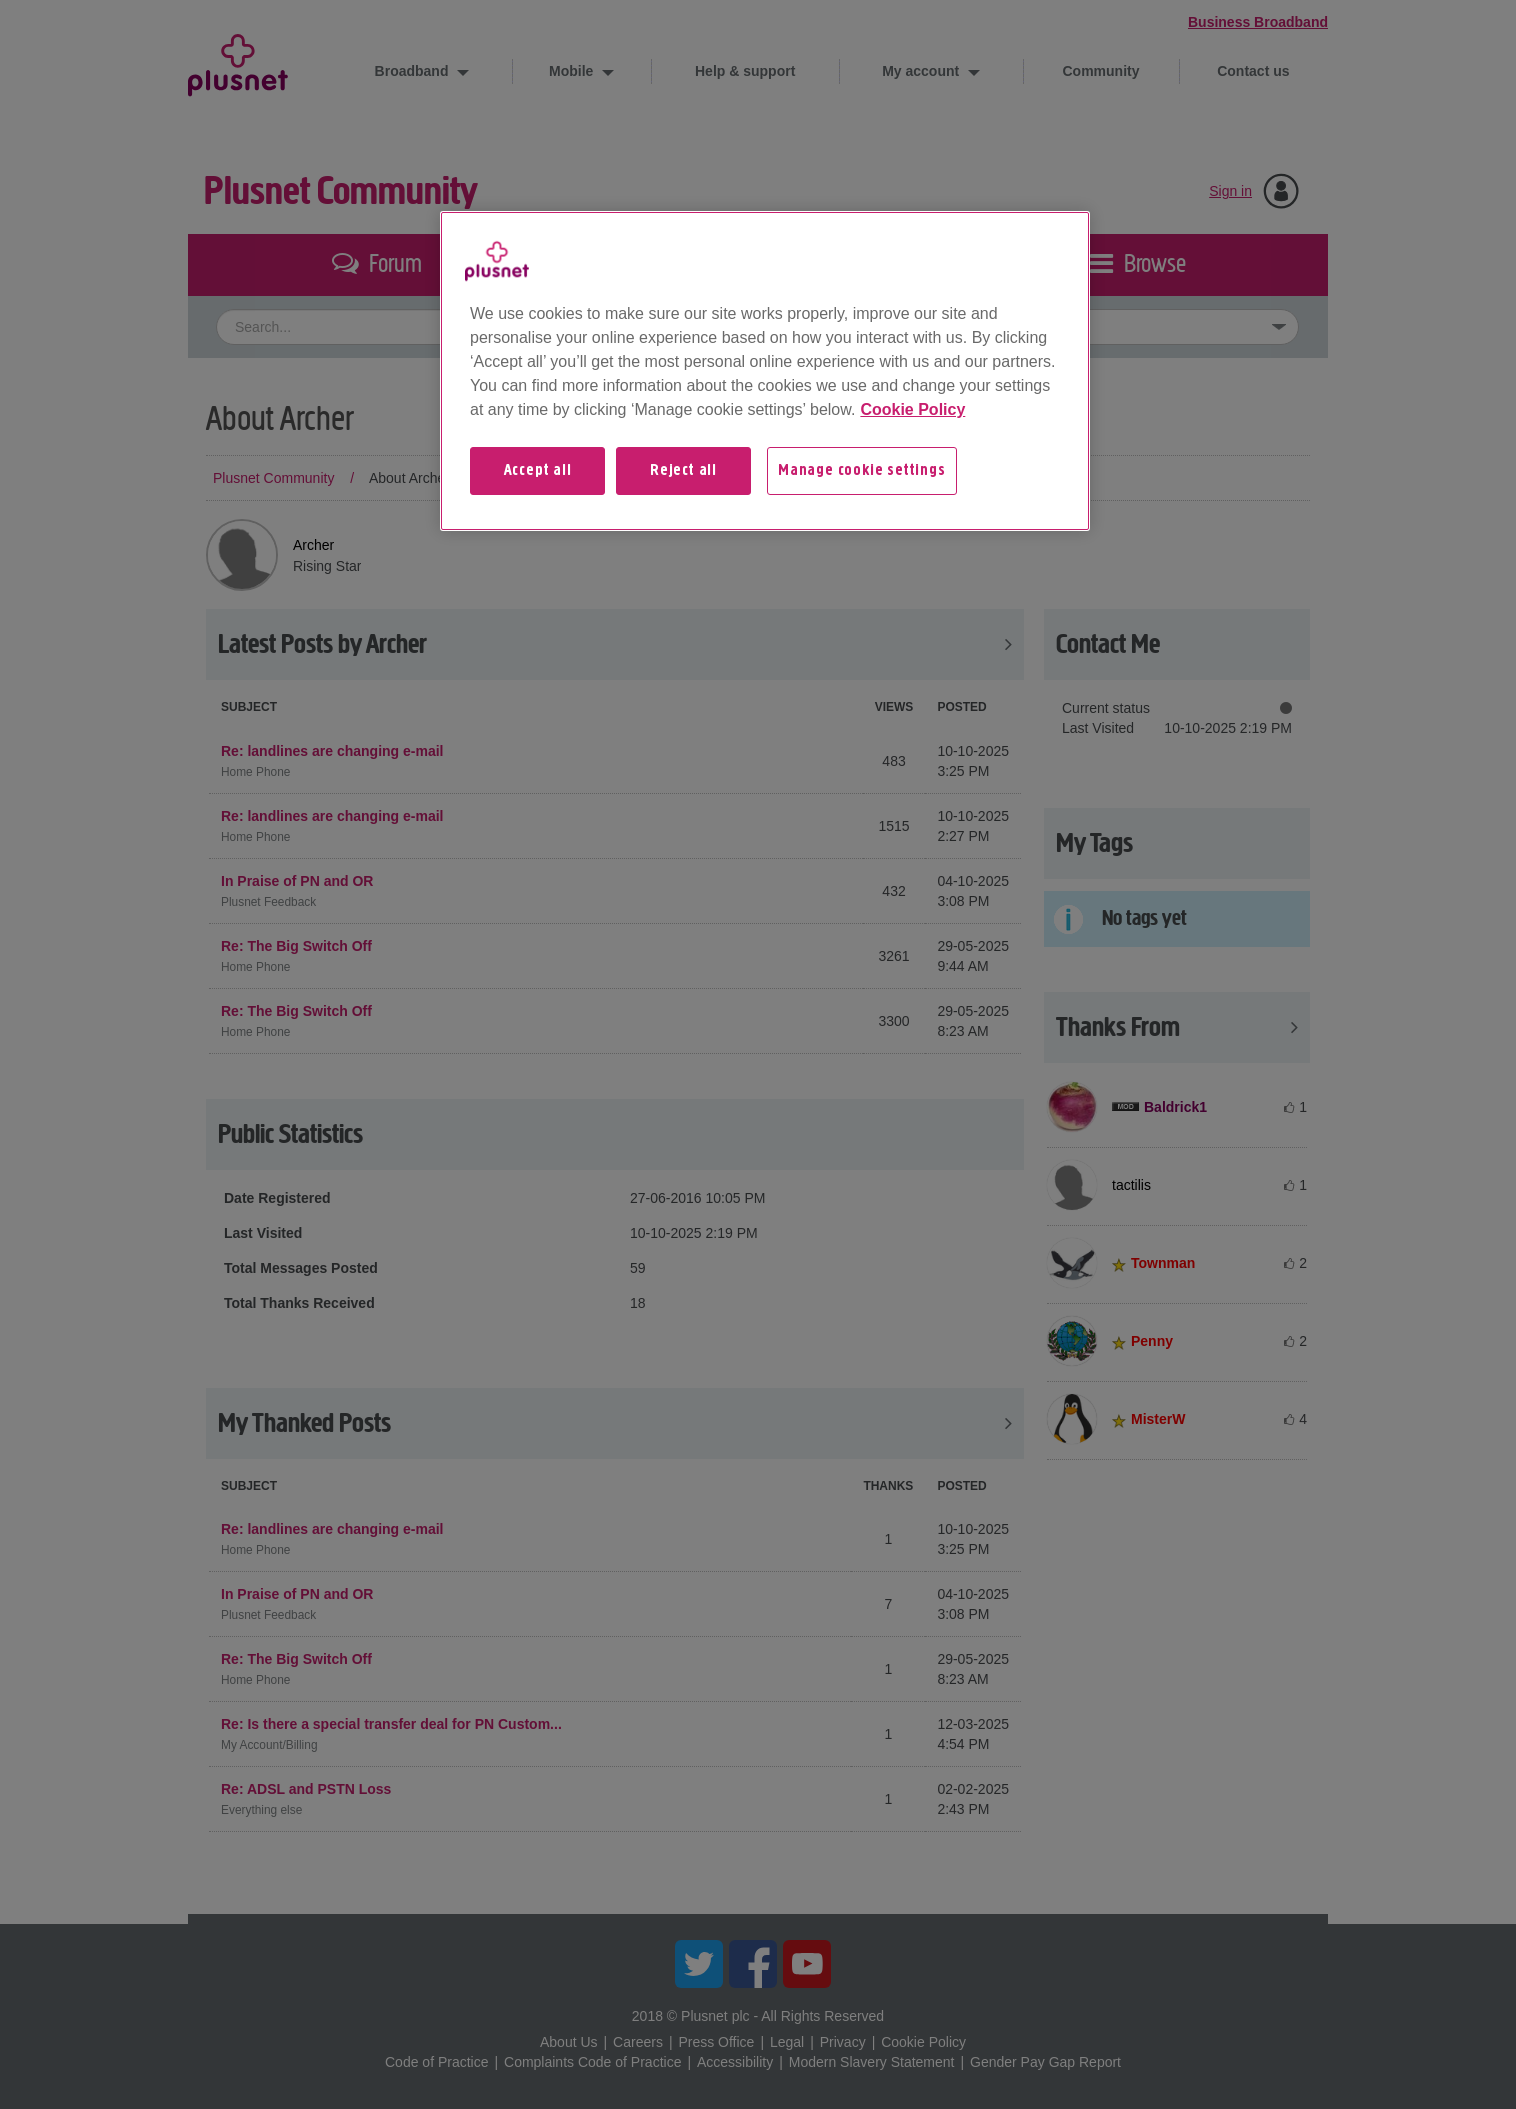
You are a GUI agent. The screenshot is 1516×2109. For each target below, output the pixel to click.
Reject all (683, 471)
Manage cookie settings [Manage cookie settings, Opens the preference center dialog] (862, 471)
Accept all (538, 471)
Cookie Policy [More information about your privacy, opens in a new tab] (912, 409)
